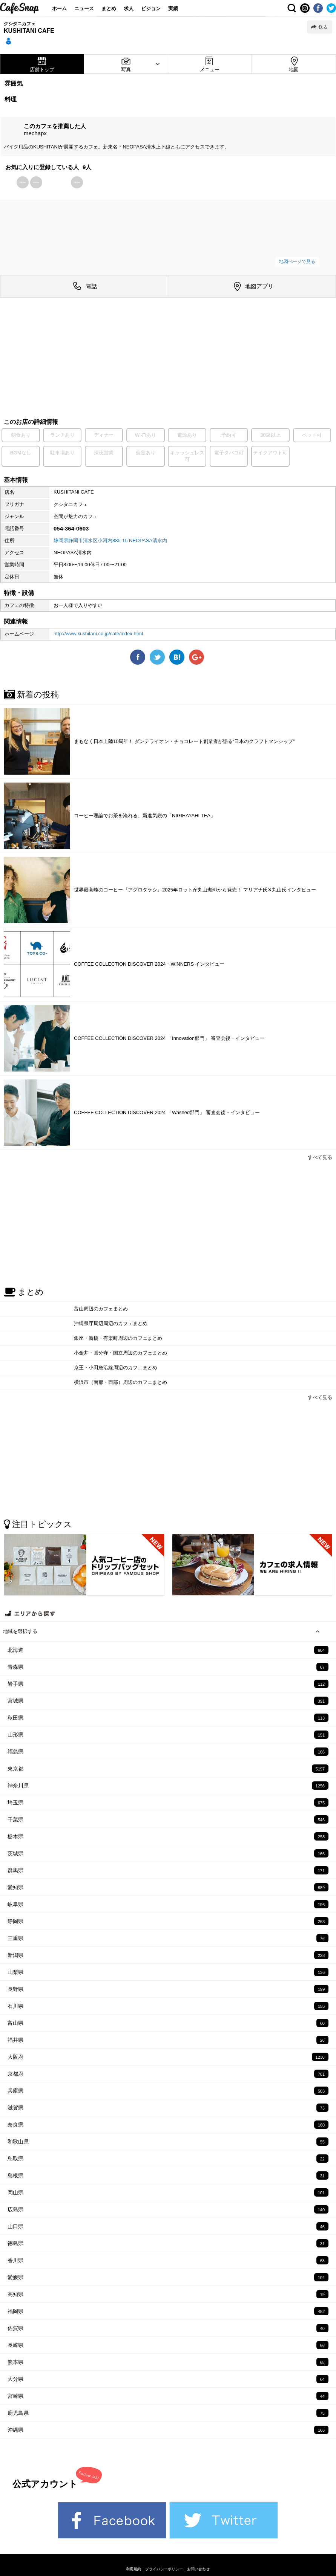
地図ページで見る (297, 261)
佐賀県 (168, 2328)
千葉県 (168, 1819)
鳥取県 (168, 2158)
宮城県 (168, 1701)
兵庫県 (168, 2091)
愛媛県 (168, 2277)
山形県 (168, 1735)
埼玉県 (168, 1802)
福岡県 (168, 2311)
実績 (173, 8)
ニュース (84, 8)
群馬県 (168, 1870)
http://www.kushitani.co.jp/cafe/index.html (98, 633)
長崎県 (168, 2345)
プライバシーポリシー (164, 2569)
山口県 (168, 2226)
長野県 (168, 1989)
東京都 (168, 1768)
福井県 (168, 2040)
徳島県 (168, 2243)
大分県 (168, 2379)
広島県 (168, 2209)
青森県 (168, 1667)
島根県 (168, 2175)
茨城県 (168, 1853)
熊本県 (168, 2362)
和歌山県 (168, 2141)
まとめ (108, 8)
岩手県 (168, 1684)
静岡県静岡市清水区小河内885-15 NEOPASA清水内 (110, 540)
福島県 (168, 1751)
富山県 (168, 2023)
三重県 (168, 1938)
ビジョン (151, 8)
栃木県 (168, 1836)
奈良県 (168, 2124)
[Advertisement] (168, 359)
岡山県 (168, 2192)
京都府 (168, 2074)
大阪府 (168, 2057)
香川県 (168, 2260)
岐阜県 (168, 1904)
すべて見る (320, 1157)
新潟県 (168, 1955)
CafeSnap (19, 8)
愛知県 (168, 1887)
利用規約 (133, 2569)
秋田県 (168, 1718)
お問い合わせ (198, 2569)
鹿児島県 (168, 2413)
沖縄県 (168, 2430)
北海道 (168, 1650)
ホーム (59, 8)
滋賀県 (168, 2108)
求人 (128, 8)
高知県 (168, 2294)
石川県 (168, 2006)
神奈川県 (168, 1785)
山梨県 (168, 1972)
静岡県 (168, 1921)
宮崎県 (168, 2396)
